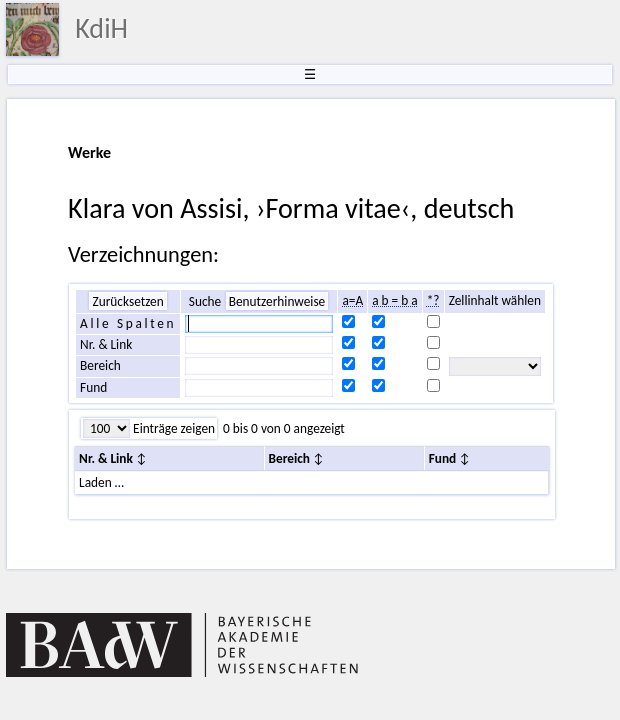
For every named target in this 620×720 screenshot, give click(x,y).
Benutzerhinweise (277, 301)
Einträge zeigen (172, 428)
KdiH (101, 28)
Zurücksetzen (127, 301)
